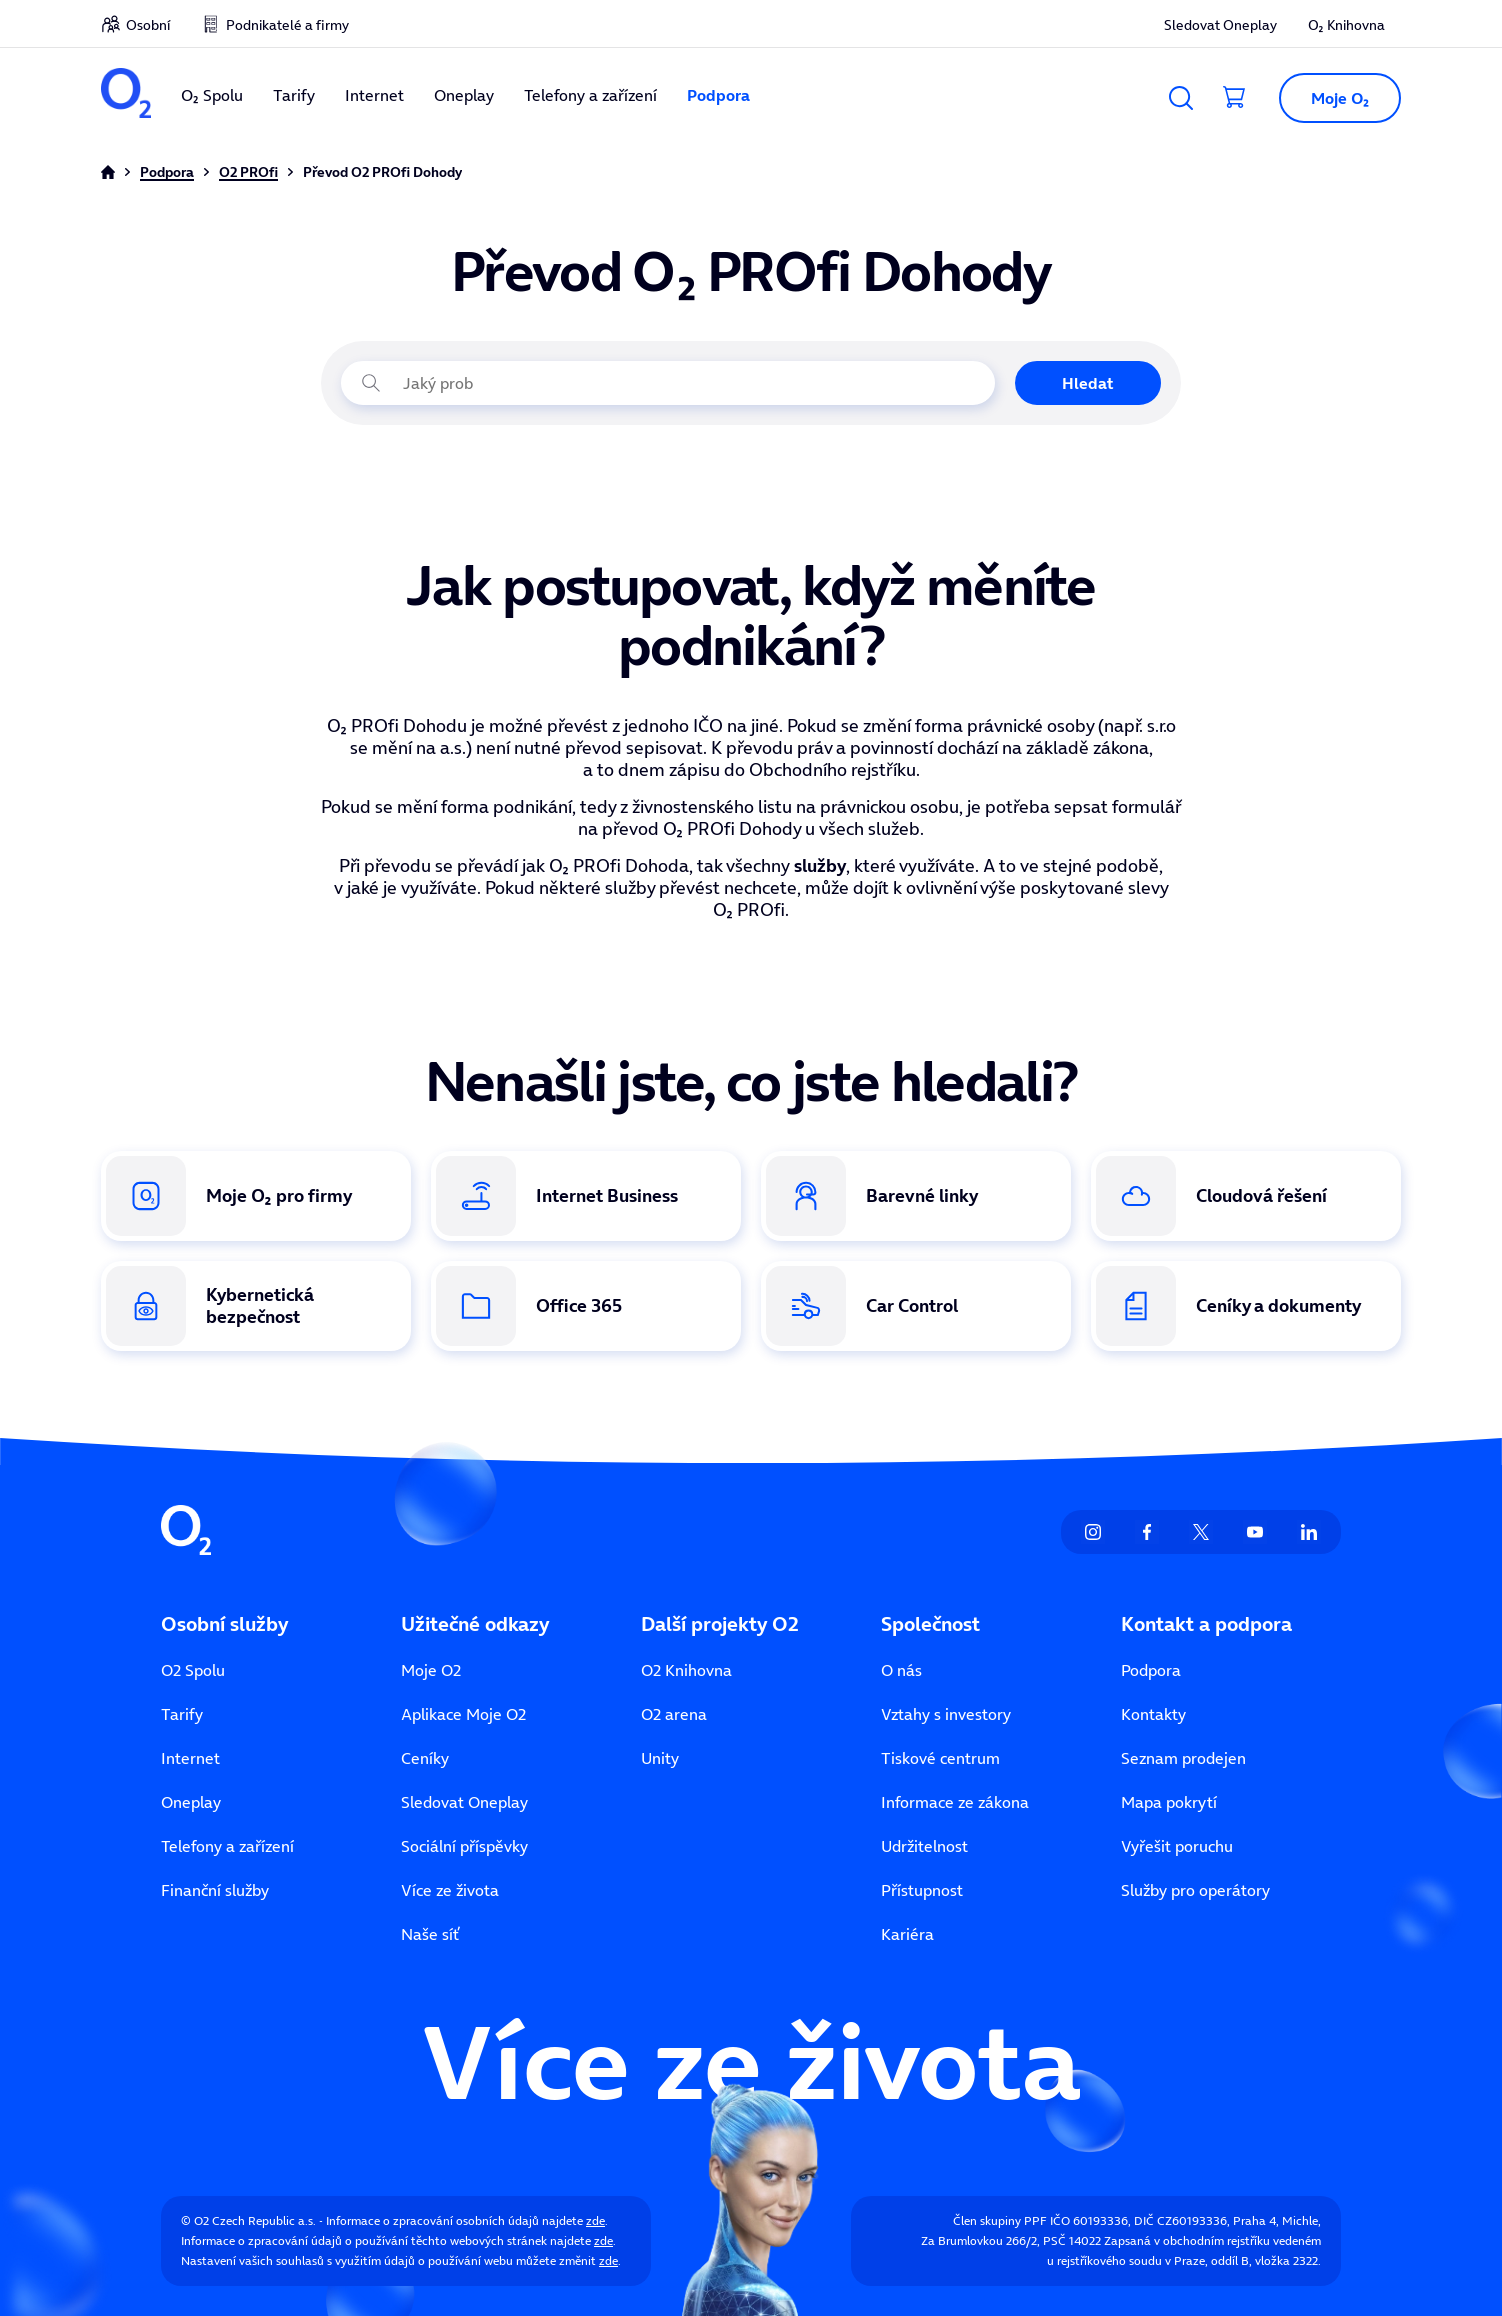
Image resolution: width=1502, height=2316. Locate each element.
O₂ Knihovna (1346, 25)
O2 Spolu (193, 1670)
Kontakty (1153, 1714)
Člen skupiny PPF (1000, 2220)
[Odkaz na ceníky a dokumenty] (1246, 1306)
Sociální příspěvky (464, 1846)
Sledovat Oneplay (1220, 25)
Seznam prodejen (1183, 1758)
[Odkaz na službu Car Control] (916, 1306)
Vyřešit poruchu (1177, 1846)
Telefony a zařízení (590, 95)
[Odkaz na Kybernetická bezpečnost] (256, 1306)
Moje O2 (431, 1670)
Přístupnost (922, 1890)
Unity (660, 1758)
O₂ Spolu (212, 95)
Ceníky (425, 1758)
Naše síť (430, 1934)
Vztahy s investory (946, 1714)
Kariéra (907, 1934)
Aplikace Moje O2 (463, 1714)
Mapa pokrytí (1169, 1802)
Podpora (718, 95)
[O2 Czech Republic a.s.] (126, 95)
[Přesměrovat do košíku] (1235, 98)
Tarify (294, 95)
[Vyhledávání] (1181, 98)
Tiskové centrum (940, 1758)
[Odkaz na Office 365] (586, 1306)
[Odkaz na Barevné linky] (916, 1196)
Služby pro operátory (1195, 1890)
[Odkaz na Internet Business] (586, 1196)
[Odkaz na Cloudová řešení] (1246, 1196)
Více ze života (450, 1890)
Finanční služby (215, 1890)
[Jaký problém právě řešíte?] (668, 383)
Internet (374, 95)
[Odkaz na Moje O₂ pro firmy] (256, 1196)
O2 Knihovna (686, 1670)
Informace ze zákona (955, 1802)
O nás (901, 1670)
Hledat (1088, 383)
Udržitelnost (924, 1846)
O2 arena (674, 1714)
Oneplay (464, 95)
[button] (1332, 98)
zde (595, 2220)
